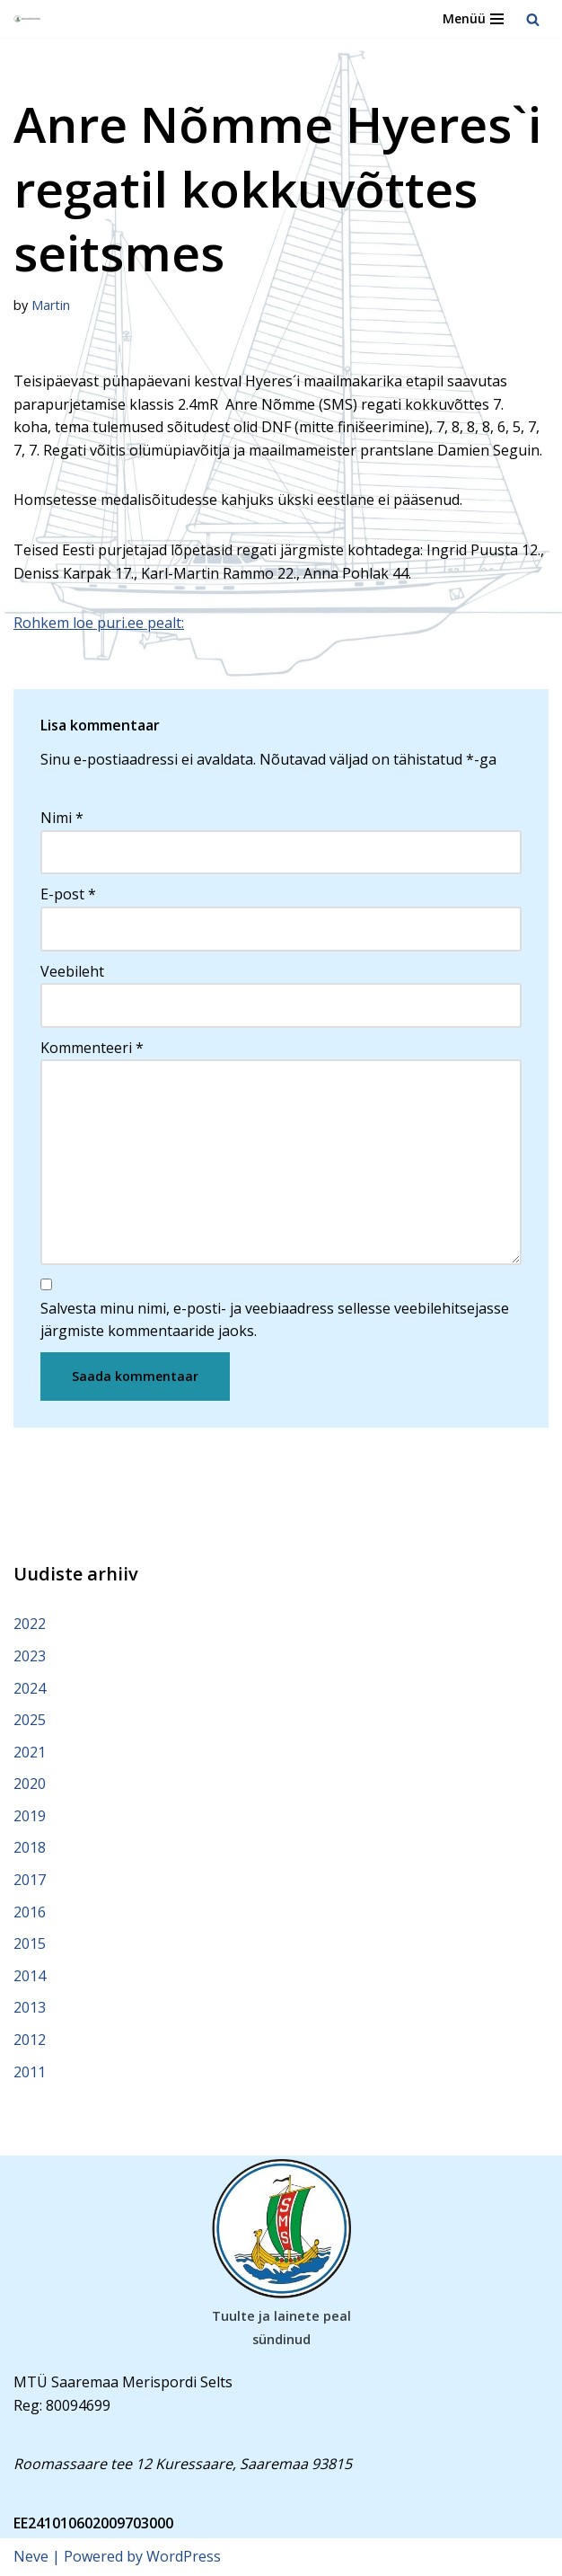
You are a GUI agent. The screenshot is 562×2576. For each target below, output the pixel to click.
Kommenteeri (92, 1048)
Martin (50, 305)
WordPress (183, 2556)
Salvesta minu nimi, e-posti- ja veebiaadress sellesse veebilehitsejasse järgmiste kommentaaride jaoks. (274, 1319)
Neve (30, 2556)
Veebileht (72, 971)
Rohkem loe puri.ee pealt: (98, 623)
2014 (29, 1976)
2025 (29, 1720)
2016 (29, 1912)
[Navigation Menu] (473, 19)
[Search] (533, 19)
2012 (29, 2039)
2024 (29, 1688)
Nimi (61, 818)
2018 (29, 1847)
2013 (29, 2007)
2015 (29, 1943)
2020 (29, 1783)
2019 (29, 1816)
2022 (29, 1623)
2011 (29, 2072)
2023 (29, 1656)
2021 (29, 1752)
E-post (68, 894)
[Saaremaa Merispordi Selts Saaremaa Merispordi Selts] (27, 19)
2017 (29, 1880)
